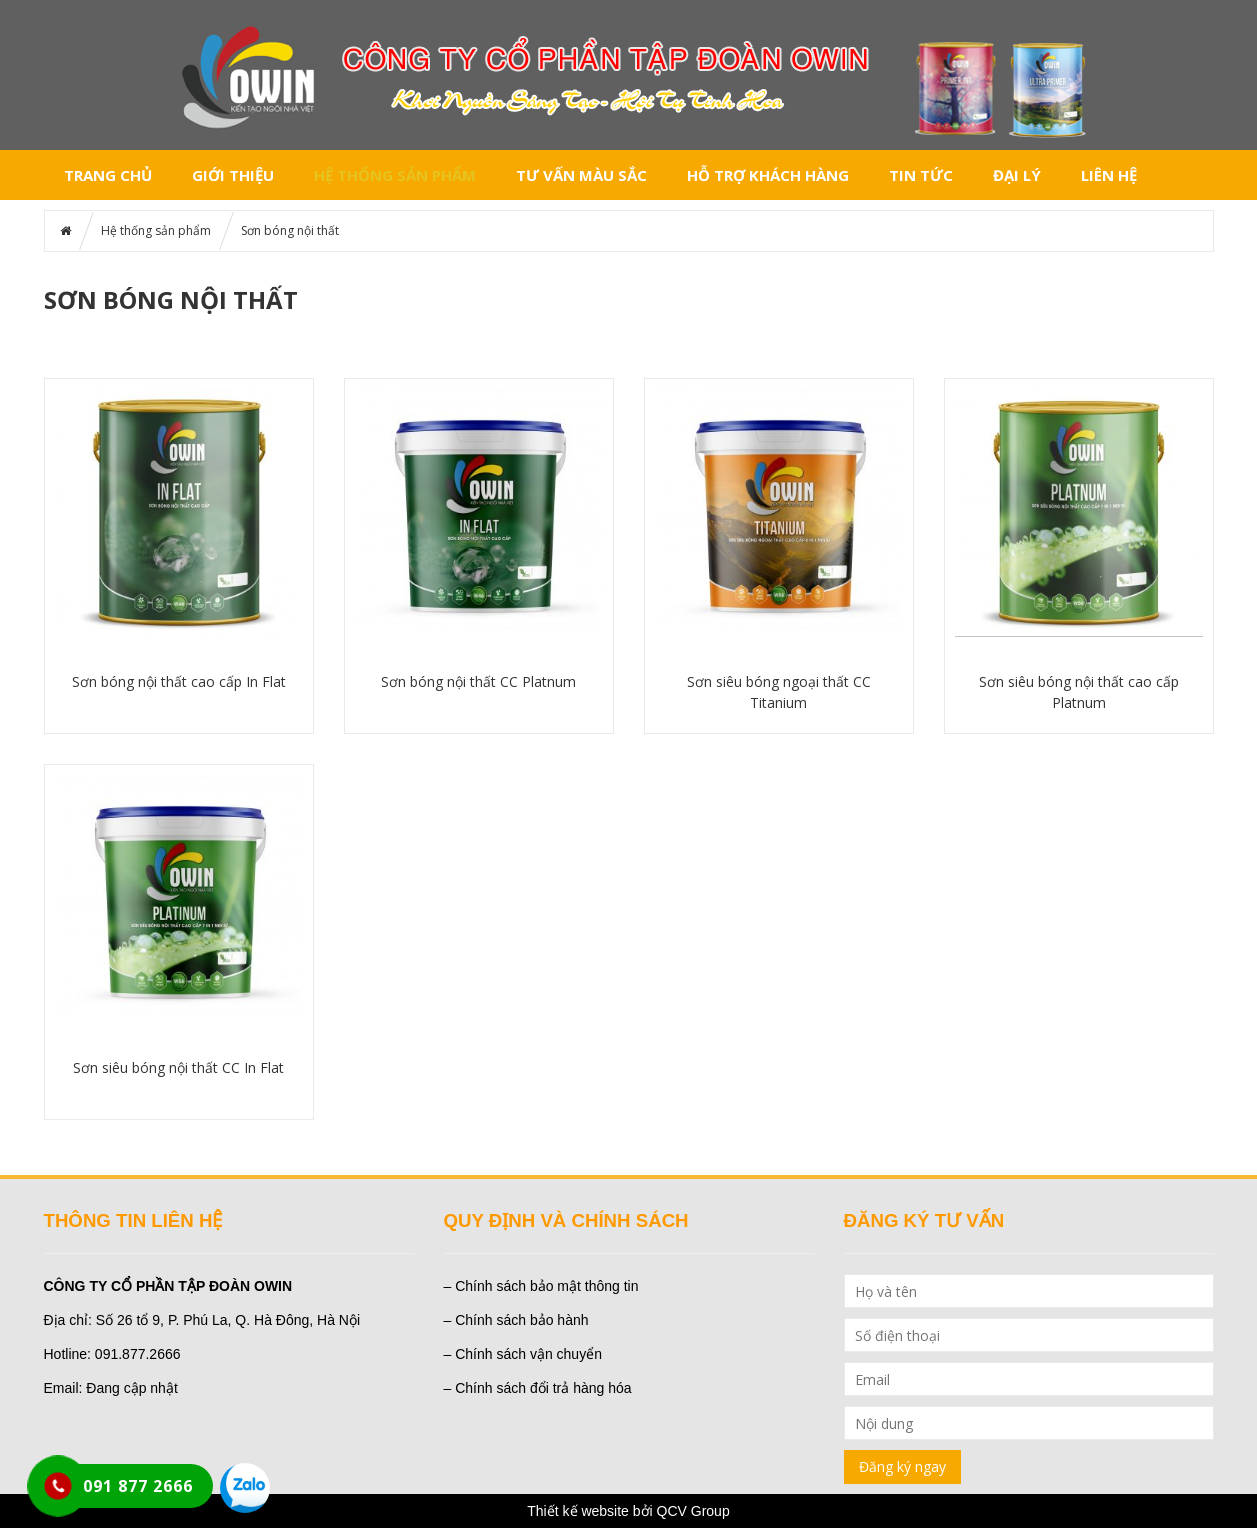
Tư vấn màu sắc (581, 175)
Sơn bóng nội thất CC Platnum (478, 681)
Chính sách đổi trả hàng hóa (543, 1388)
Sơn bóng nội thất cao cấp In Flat (179, 681)
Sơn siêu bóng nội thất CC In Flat (178, 1067)
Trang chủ (108, 175)
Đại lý (1017, 175)
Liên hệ (1109, 175)
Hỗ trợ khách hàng (768, 175)
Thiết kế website (578, 1511)
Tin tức (921, 175)
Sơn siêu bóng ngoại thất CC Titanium (779, 692)
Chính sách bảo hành (521, 1320)
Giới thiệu (233, 175)
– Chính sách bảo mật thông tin (541, 1286)
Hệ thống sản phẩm (395, 175)
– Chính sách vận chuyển (523, 1354)
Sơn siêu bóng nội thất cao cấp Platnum (1079, 692)
